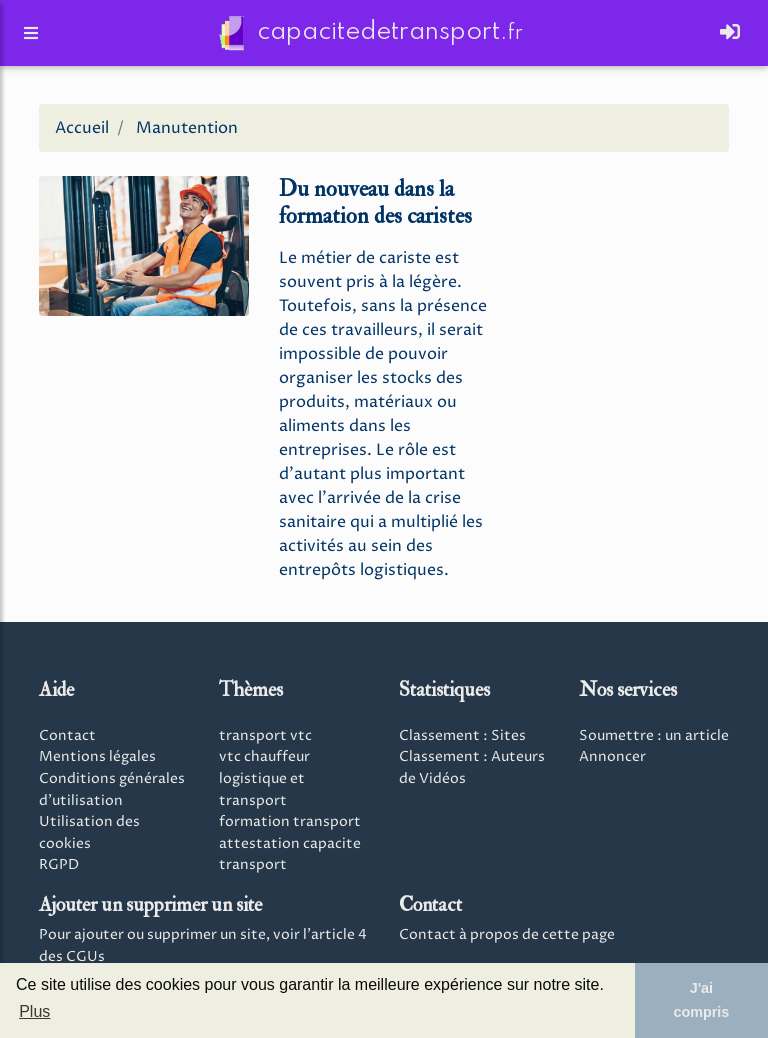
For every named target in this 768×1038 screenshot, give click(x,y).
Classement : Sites (462, 736)
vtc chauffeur (264, 757)
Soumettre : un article (654, 736)
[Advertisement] (624, 268)
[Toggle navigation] (730, 37)
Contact (67, 736)
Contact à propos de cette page (507, 935)
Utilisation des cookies (89, 833)
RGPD (59, 865)
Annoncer (612, 757)
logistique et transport (262, 790)
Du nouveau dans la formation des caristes (375, 202)
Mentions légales (97, 757)
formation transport (290, 822)
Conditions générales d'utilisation (112, 790)
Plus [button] (34, 1011)
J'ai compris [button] (701, 1000)
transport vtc (265, 736)
